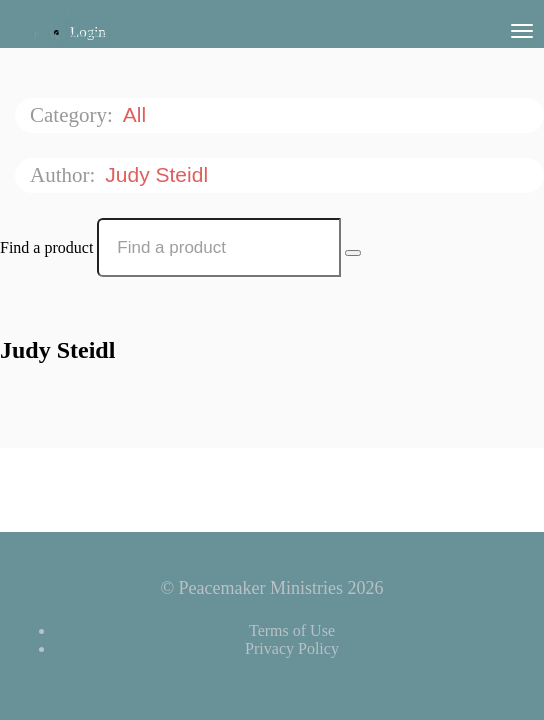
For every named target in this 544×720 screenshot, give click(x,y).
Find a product (46, 247)
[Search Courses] (353, 253)
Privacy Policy (292, 648)
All (137, 114)
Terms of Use (292, 630)
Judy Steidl (159, 174)
